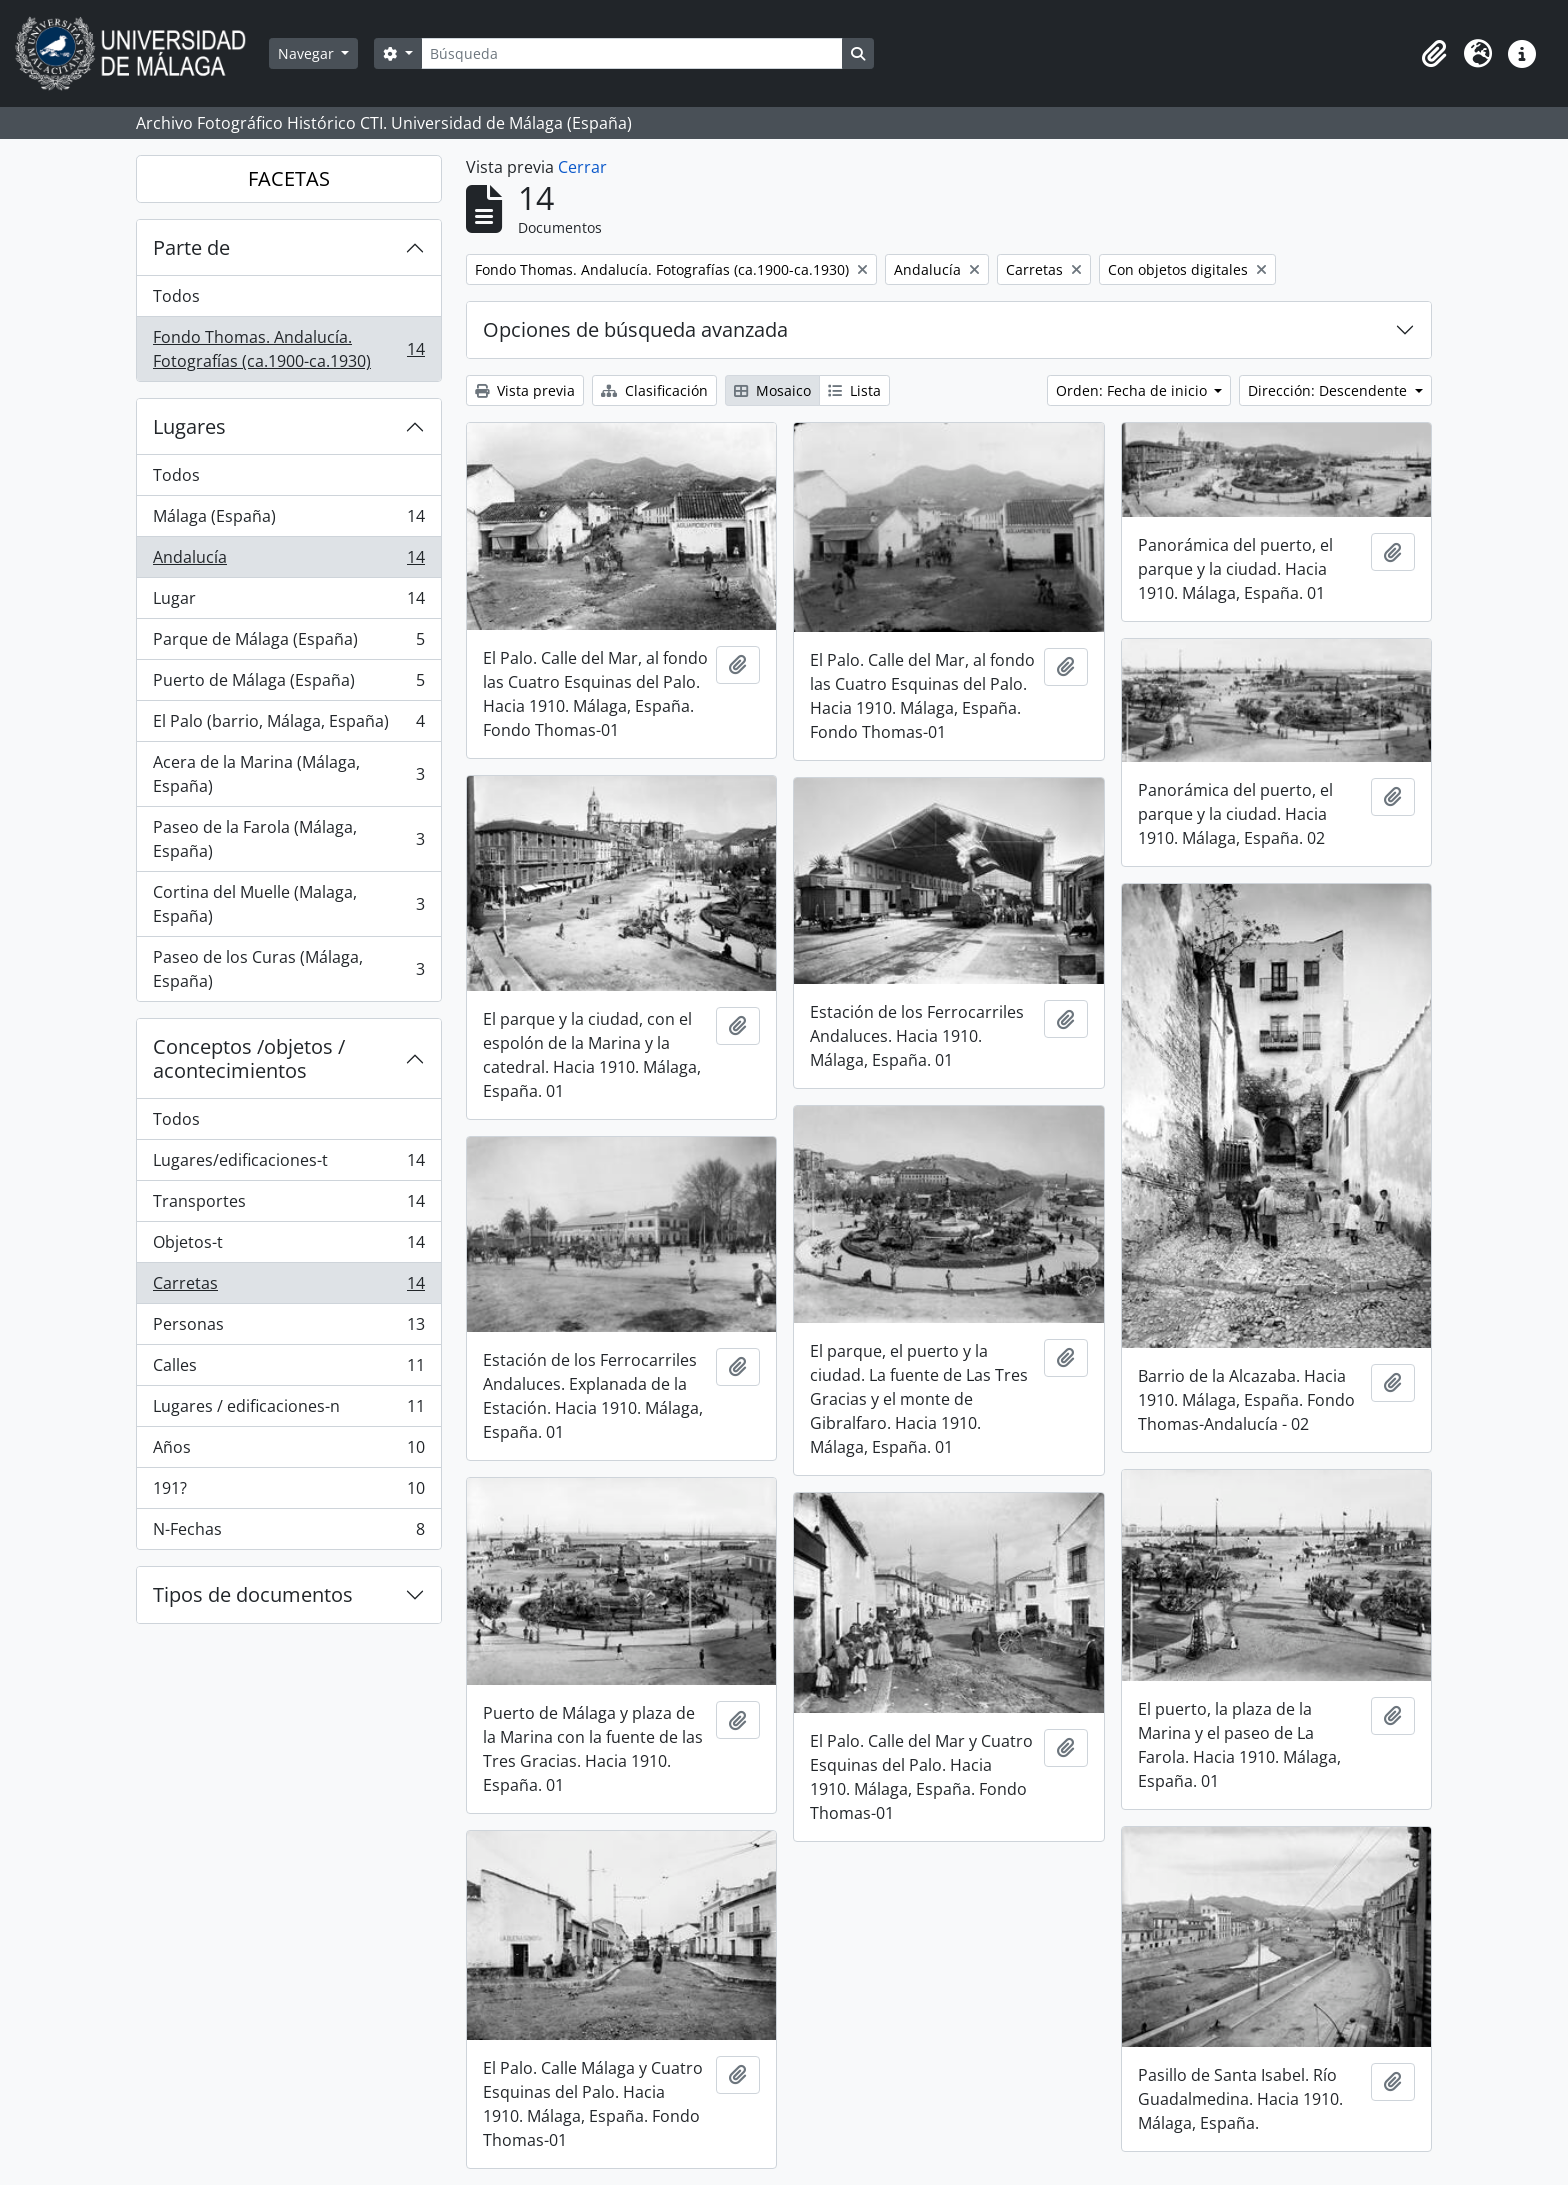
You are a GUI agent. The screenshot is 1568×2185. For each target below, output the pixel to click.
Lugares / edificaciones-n (288, 1410)
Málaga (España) (288, 520)
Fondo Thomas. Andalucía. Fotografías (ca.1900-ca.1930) (288, 349)
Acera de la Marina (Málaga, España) (288, 774)
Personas (288, 1328)
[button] (1434, 54)
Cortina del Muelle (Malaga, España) (288, 904)
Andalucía (288, 561)
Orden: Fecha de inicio (1133, 390)
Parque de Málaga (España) (288, 643)
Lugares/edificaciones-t (288, 1164)
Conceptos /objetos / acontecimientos (249, 1058)
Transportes (288, 1205)
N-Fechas (288, 1533)
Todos (176, 296)
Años (288, 1451)
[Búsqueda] (632, 53)
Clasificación (654, 390)
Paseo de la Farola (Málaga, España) (288, 839)
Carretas (288, 1287)
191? (288, 1492)
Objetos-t (288, 1246)
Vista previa (525, 390)
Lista (854, 390)
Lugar (288, 602)
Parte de (191, 247)
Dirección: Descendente (1329, 390)
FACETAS (289, 178)
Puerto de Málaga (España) (288, 684)
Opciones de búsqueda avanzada (635, 329)
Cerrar (582, 167)
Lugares (189, 426)
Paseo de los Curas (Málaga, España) (288, 969)
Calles (288, 1369)
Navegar (308, 53)
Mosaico (772, 390)
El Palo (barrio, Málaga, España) (288, 725)
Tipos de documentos (253, 1594)
